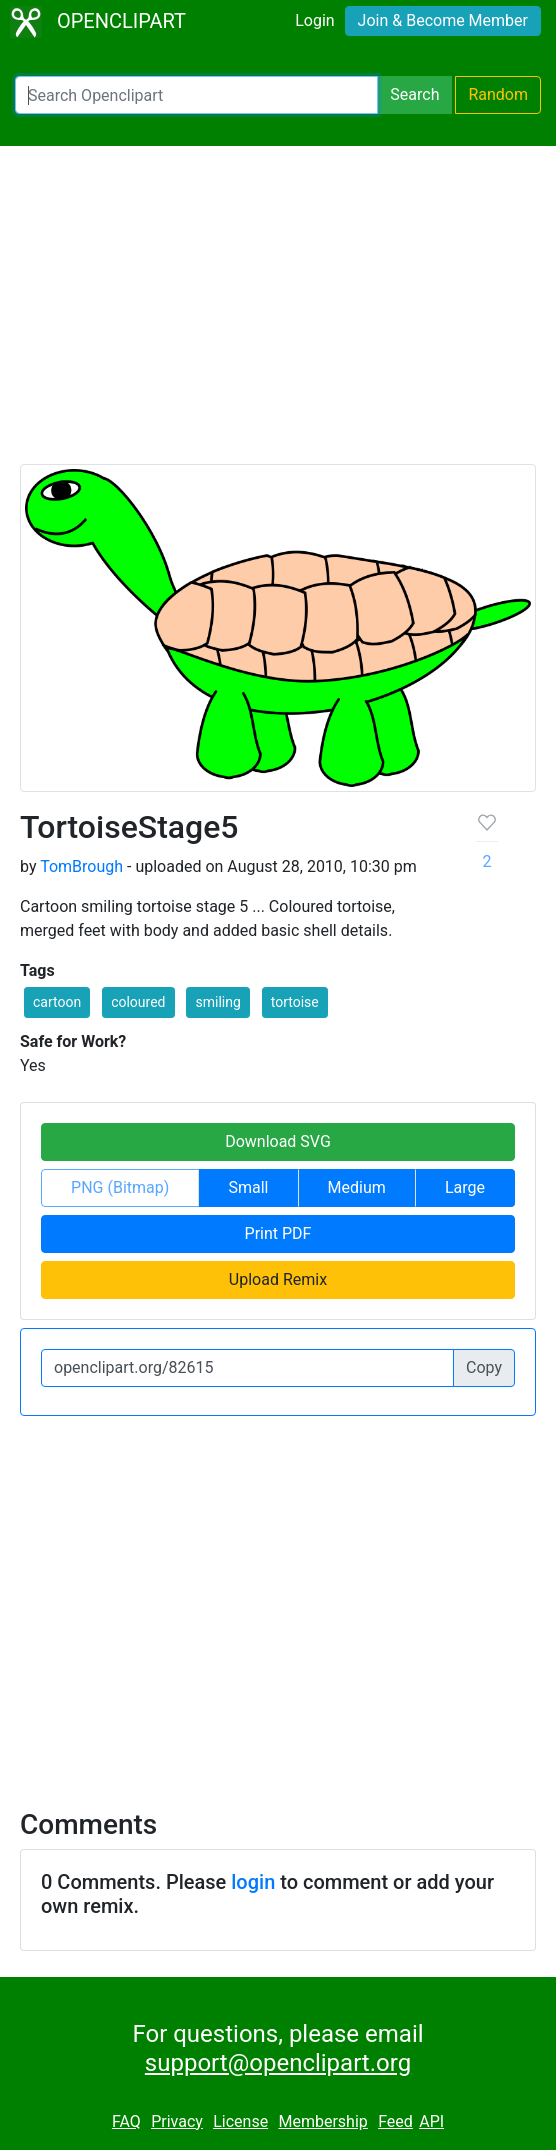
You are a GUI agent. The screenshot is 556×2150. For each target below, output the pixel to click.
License (240, 2121)
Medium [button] (357, 1187)
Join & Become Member (443, 20)
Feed (395, 2121)
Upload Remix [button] (278, 1279)
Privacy (177, 2121)
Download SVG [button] (278, 1141)
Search (414, 94)
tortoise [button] (295, 1002)
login (253, 1882)
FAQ (126, 2121)
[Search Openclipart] (196, 95)
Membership (322, 2121)
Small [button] (248, 1187)
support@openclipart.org (278, 2063)
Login (314, 20)
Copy (484, 1367)
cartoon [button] (57, 1002)
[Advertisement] (278, 314)
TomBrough (81, 866)
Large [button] (465, 1187)
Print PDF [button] (278, 1233)
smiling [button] (217, 1002)
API (431, 2121)
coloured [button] (138, 1002)
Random (498, 94)
